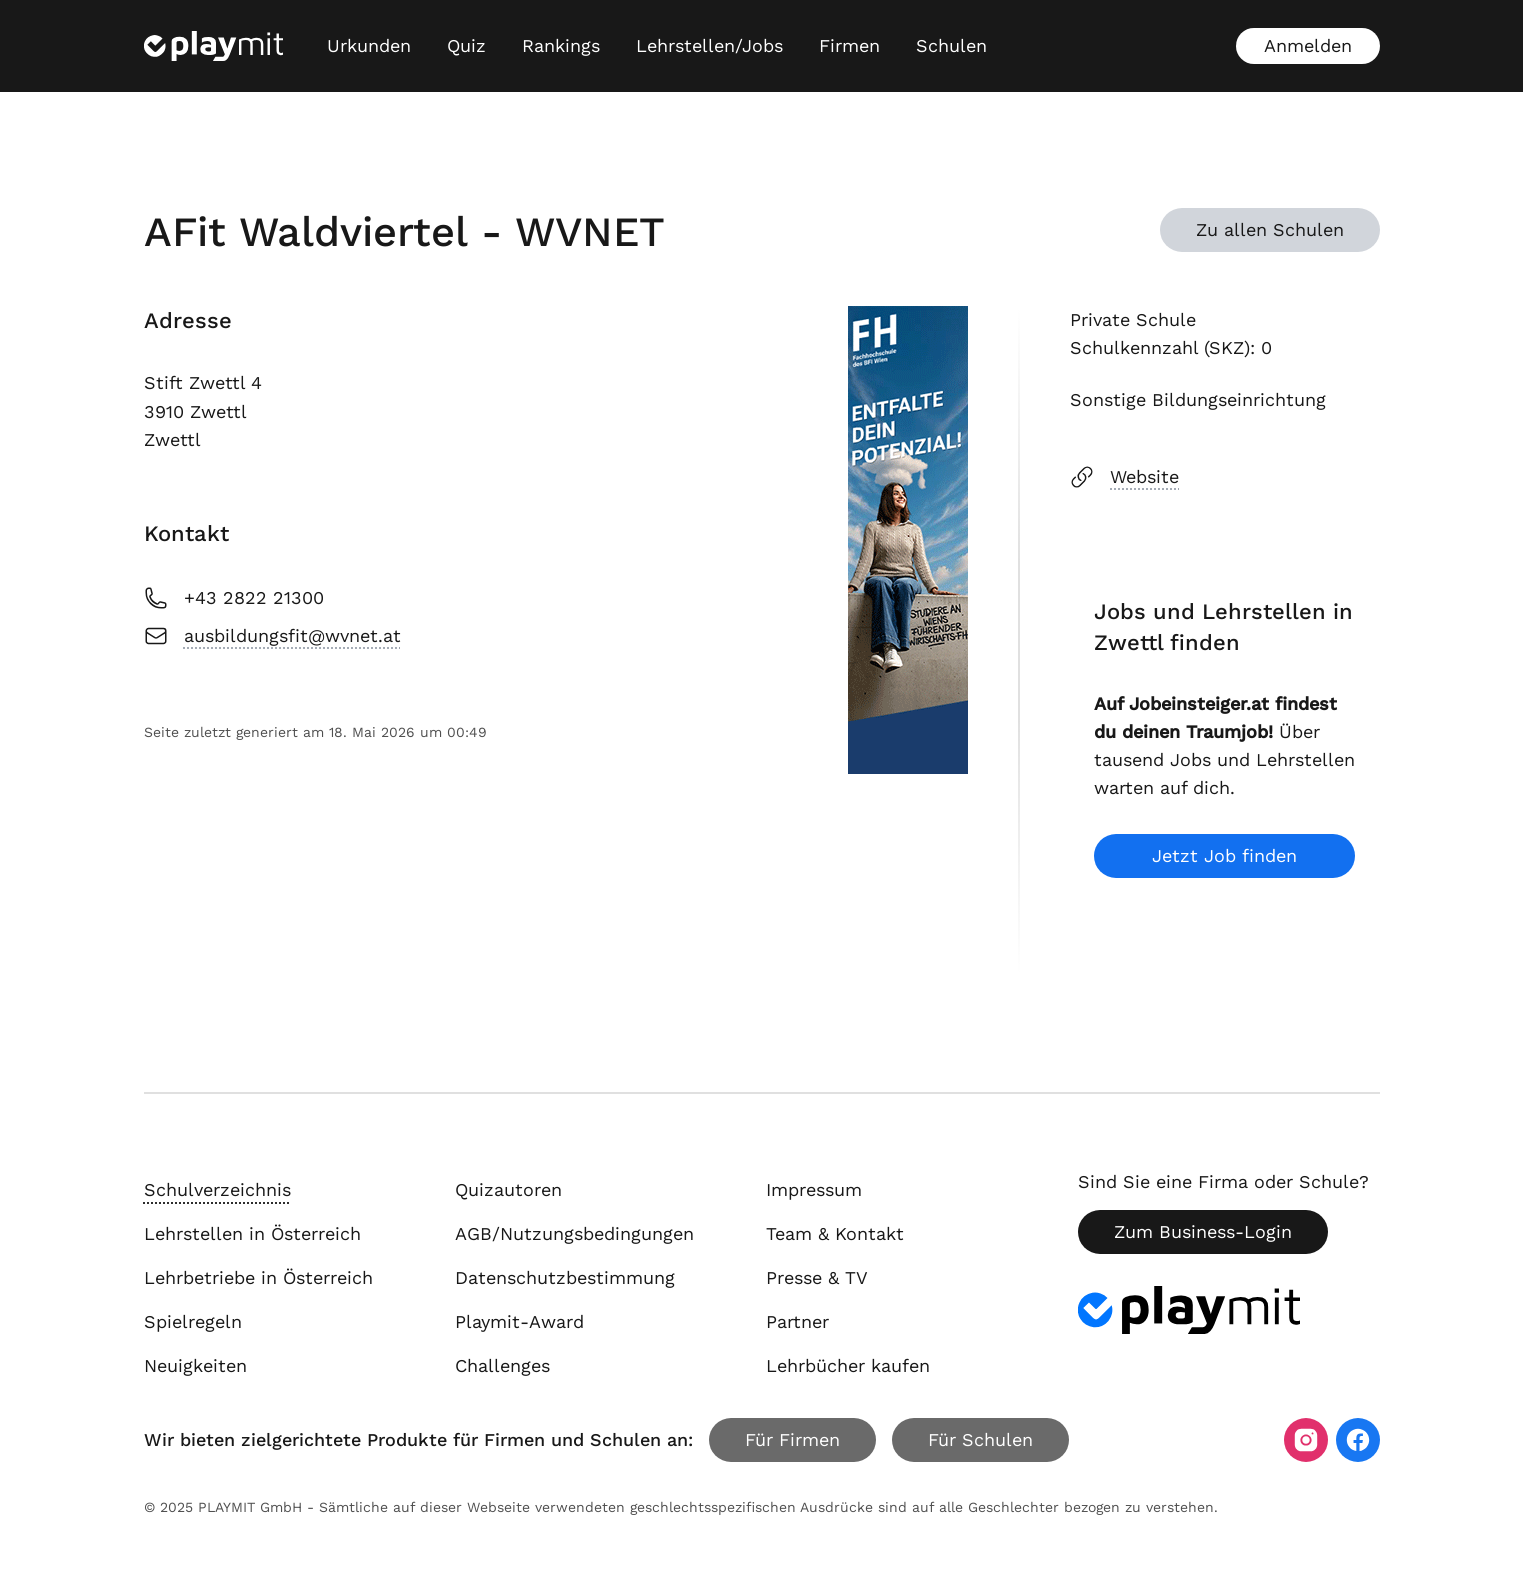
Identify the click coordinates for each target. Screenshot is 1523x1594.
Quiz (466, 45)
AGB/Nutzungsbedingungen (574, 1233)
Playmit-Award (519, 1321)
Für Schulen (980, 1439)
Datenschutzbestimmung (565, 1277)
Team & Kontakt (835, 1233)
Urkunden (369, 45)
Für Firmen (792, 1439)
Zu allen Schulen (1270, 229)
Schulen (951, 45)
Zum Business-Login (1203, 1231)
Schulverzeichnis (217, 1189)
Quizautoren (508, 1189)
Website (1124, 477)
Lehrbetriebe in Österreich (258, 1277)
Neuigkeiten (195, 1365)
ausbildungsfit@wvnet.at (272, 636)
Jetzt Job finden (1224, 855)
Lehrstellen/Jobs (709, 45)
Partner (797, 1321)
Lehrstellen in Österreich (252, 1233)
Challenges (502, 1365)
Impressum (814, 1189)
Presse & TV (817, 1277)
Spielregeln (193, 1321)
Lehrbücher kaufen (848, 1365)
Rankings (561, 45)
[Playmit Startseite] (213, 46)
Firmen (849, 45)
